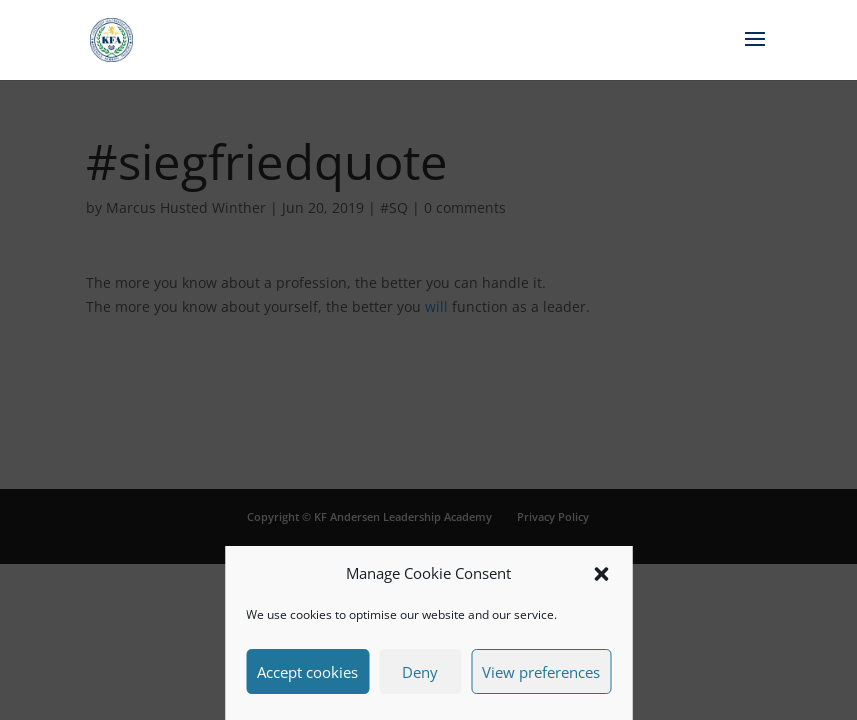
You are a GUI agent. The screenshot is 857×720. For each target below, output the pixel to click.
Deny (420, 672)
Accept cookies (307, 672)
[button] (601, 574)
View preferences (541, 672)
